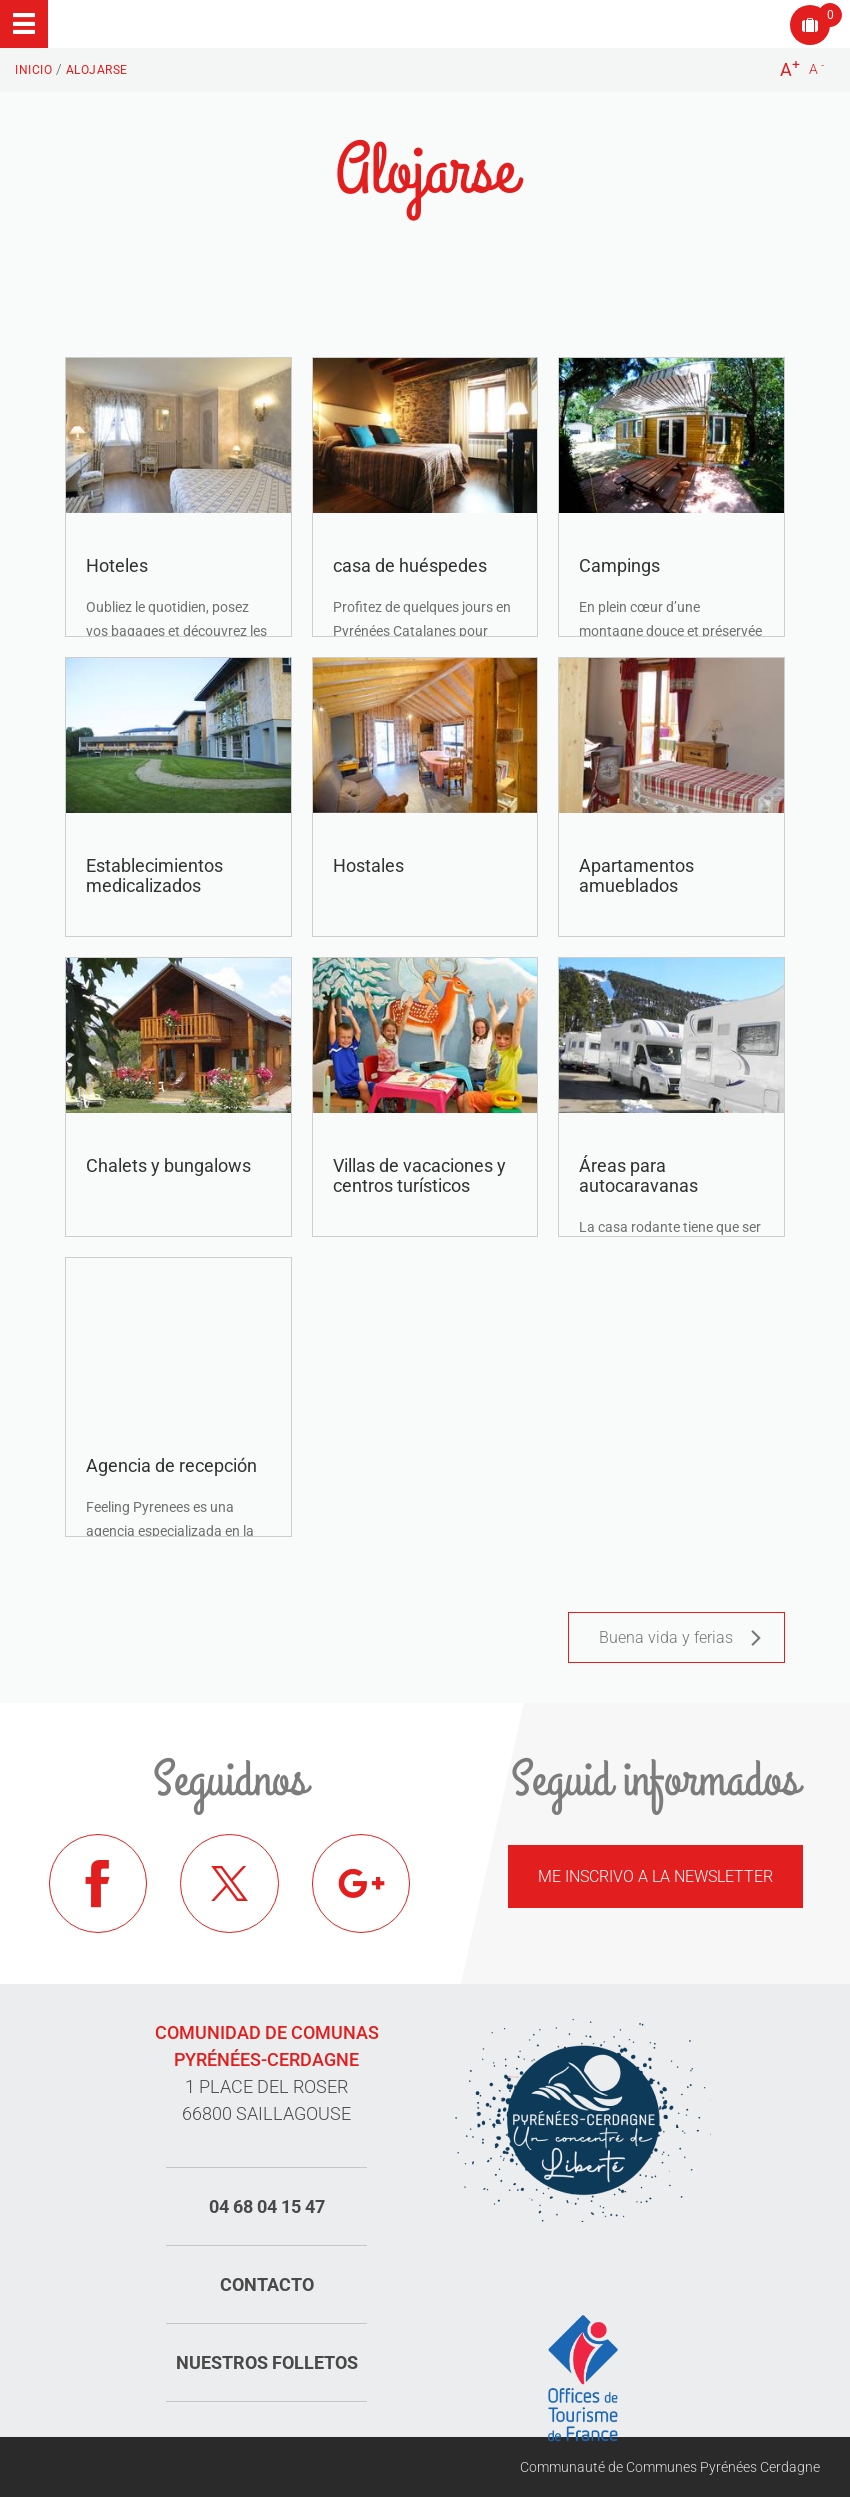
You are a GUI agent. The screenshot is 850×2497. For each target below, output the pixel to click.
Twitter (230, 1884)
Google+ (362, 1884)
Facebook (99, 1884)
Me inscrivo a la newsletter (655, 1876)
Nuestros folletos (267, 2362)
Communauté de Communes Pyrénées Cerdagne (670, 2467)
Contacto (267, 2284)
